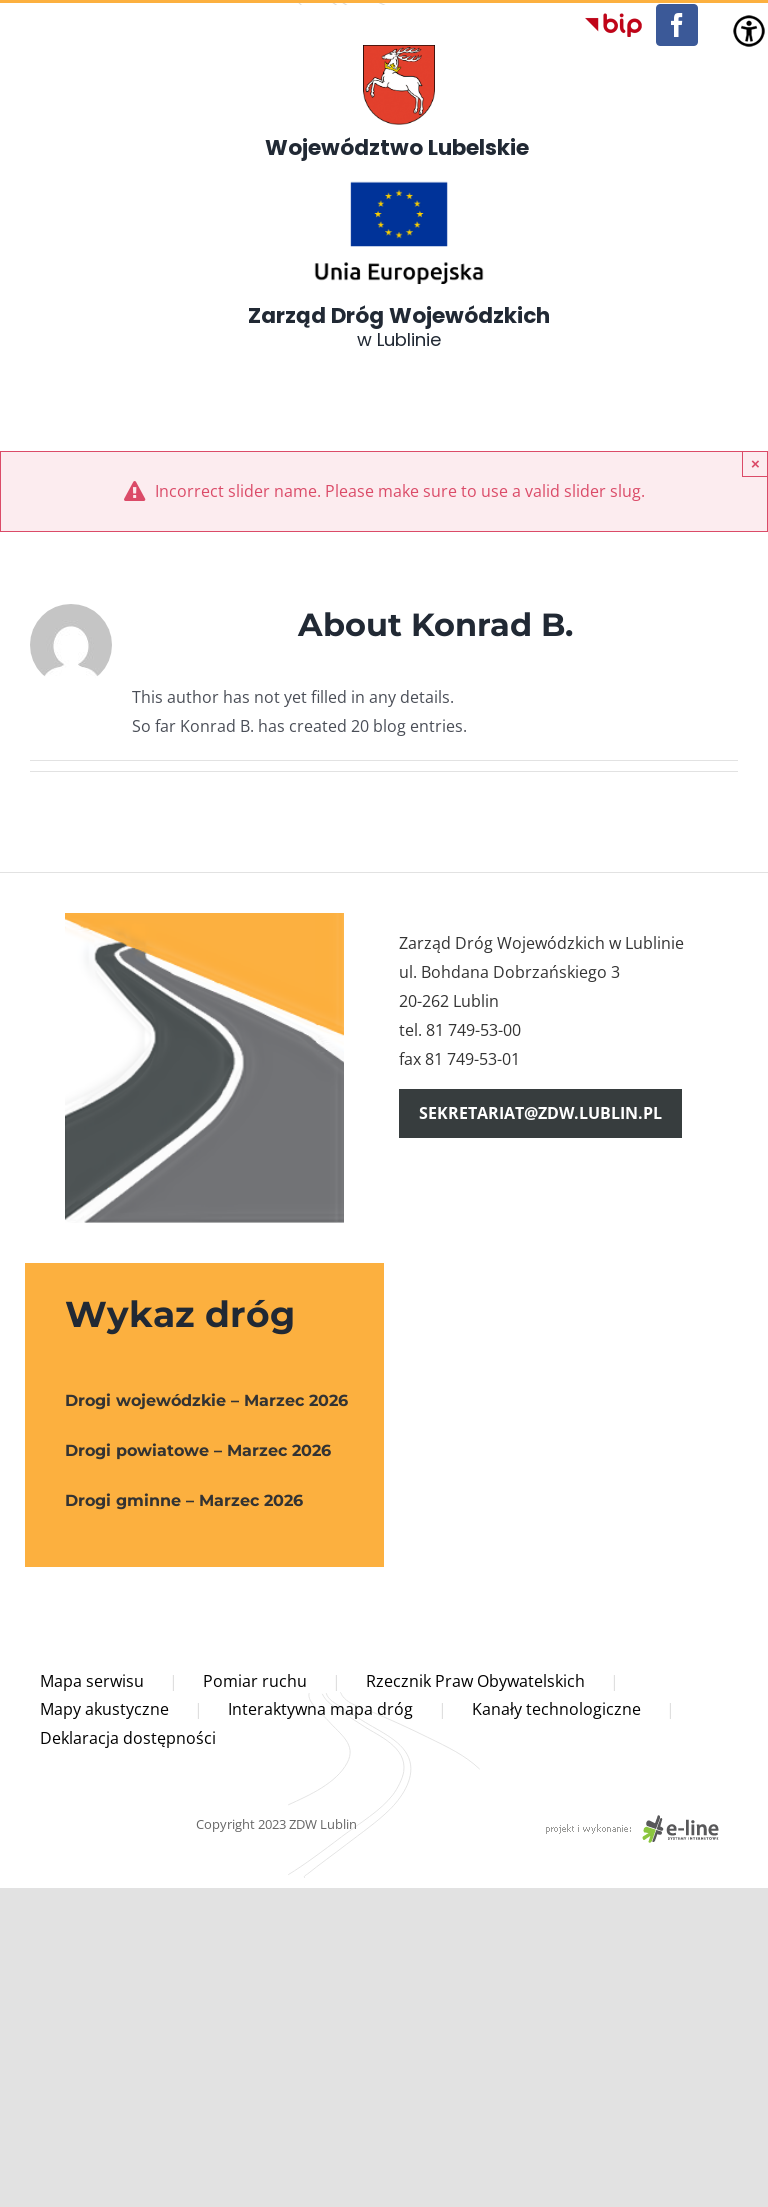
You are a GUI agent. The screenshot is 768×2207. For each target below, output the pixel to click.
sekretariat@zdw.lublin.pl (540, 1113)
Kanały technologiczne (556, 1709)
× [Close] (755, 463)
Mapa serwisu (92, 1681)
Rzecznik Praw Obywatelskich (475, 1681)
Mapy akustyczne (104, 1709)
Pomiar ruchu (255, 1681)
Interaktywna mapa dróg (320, 1709)
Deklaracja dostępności (128, 1738)
